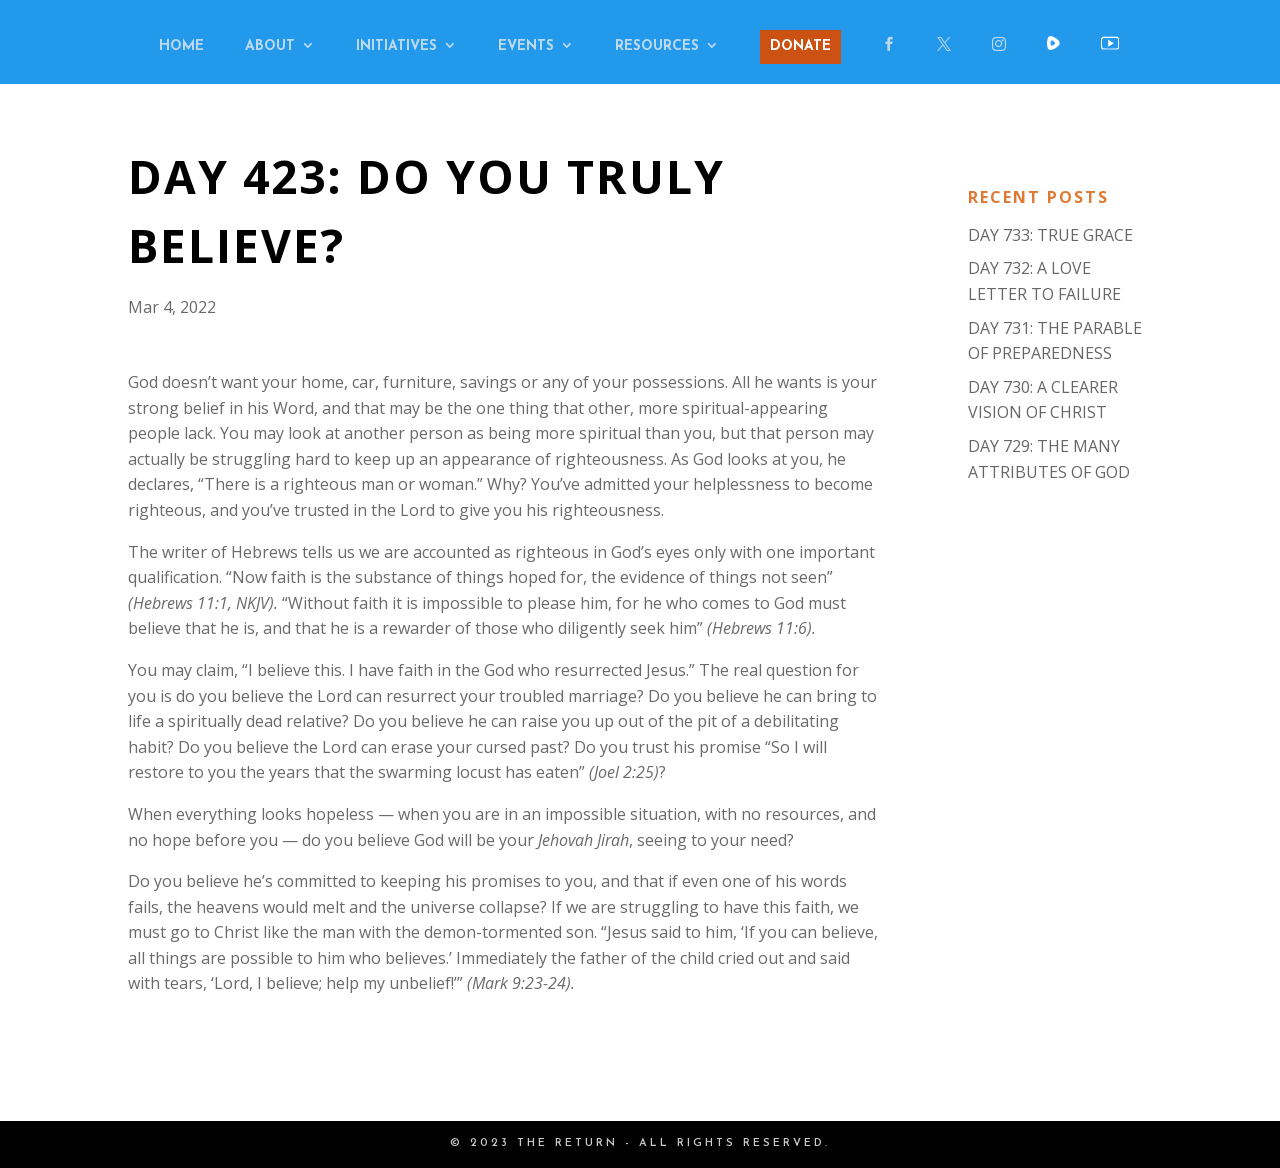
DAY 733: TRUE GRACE (1050, 235)
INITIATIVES (396, 47)
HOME (181, 47)
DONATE (800, 46)
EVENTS (526, 47)
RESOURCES (657, 47)
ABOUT (270, 47)
